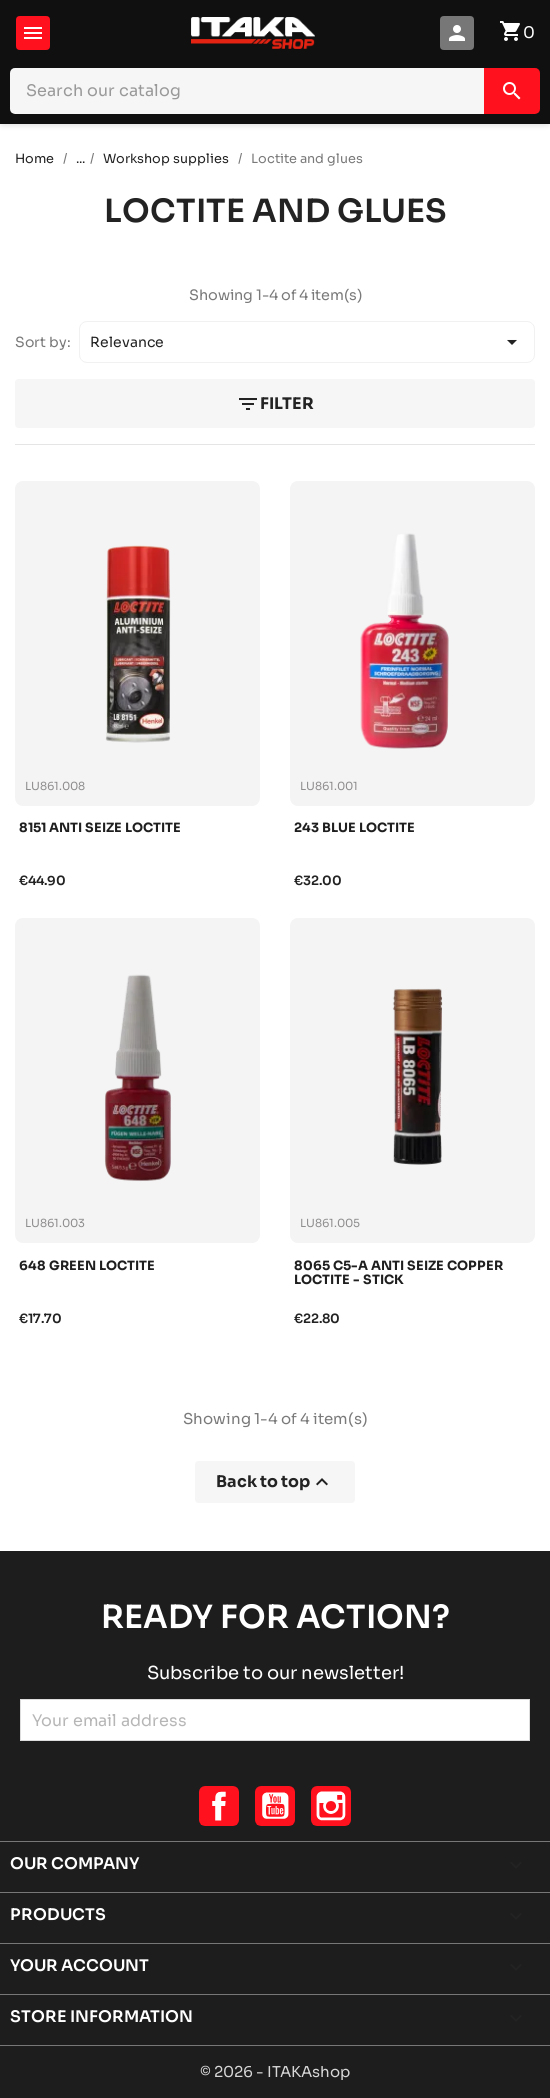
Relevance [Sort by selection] (307, 342)
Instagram (331, 1806)
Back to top (275, 1482)
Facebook (219, 1806)
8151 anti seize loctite (100, 828)
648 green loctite (87, 1266)
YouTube (275, 1806)
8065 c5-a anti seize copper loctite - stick (398, 1273)
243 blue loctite (354, 828)
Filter (275, 404)
